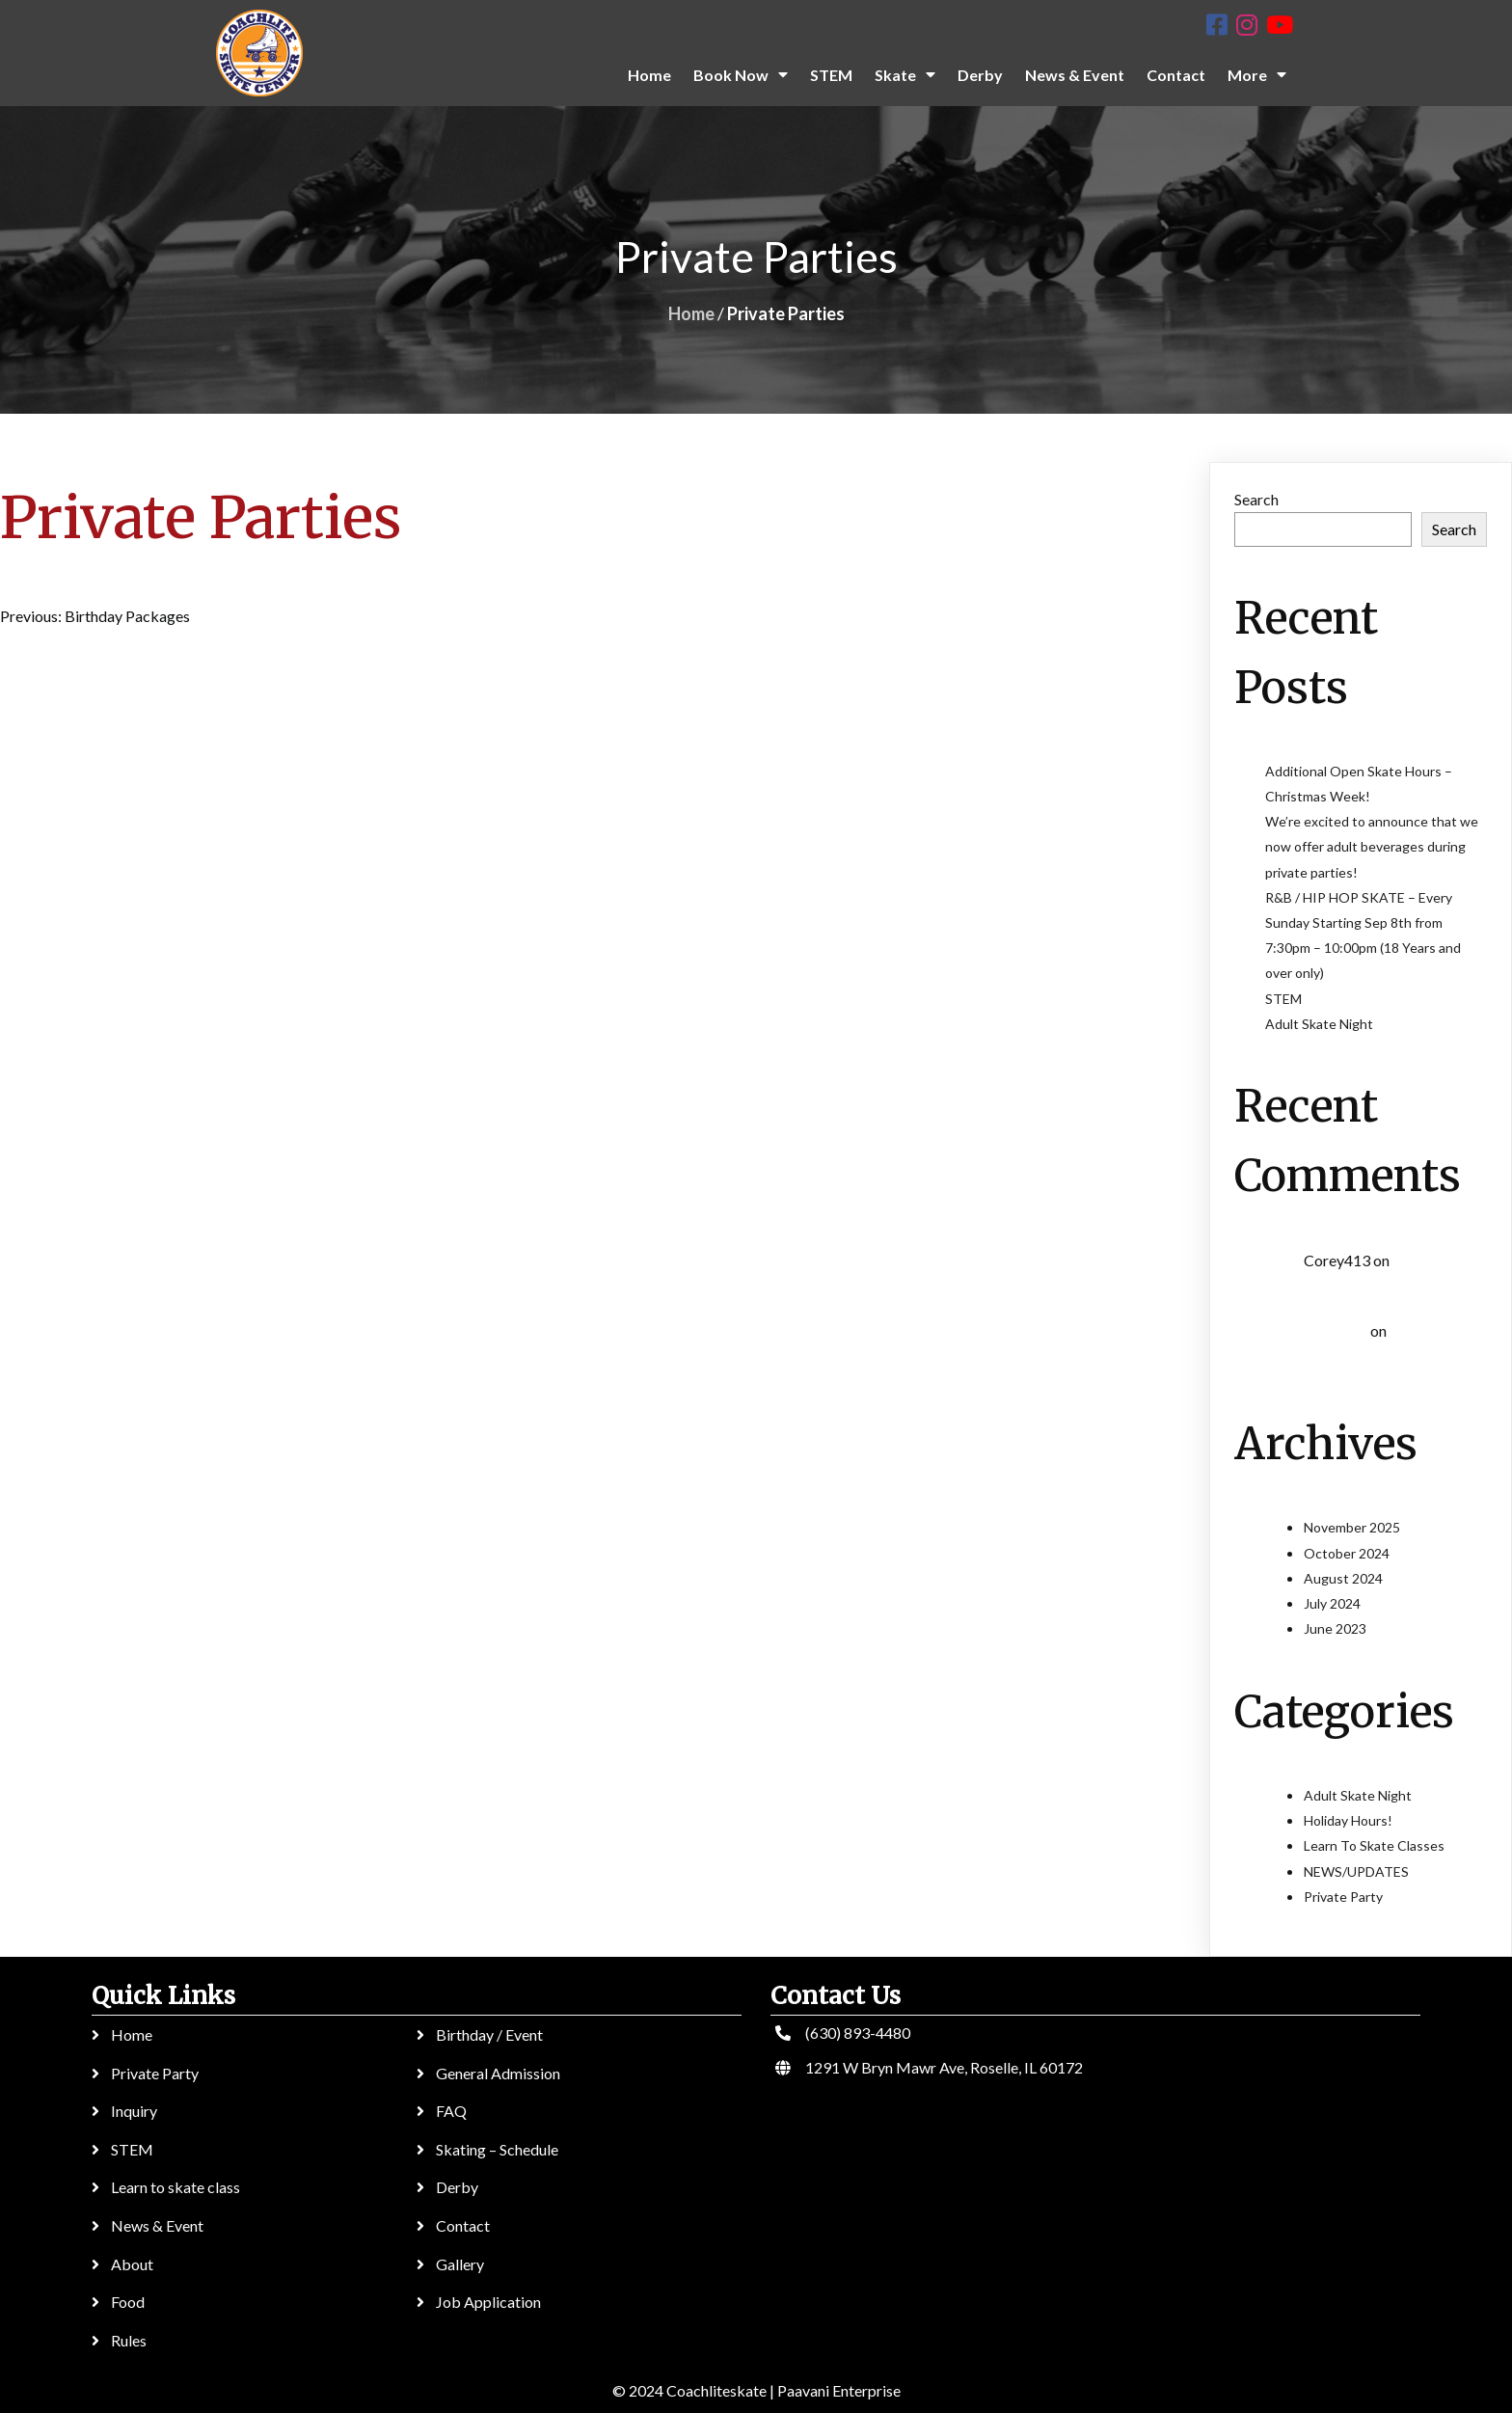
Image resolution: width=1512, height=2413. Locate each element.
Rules (129, 2340)
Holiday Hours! (1348, 1820)
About (132, 2264)
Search (1256, 499)
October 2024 (1347, 1553)
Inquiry (134, 2110)
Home (691, 313)
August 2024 (1343, 1578)
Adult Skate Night (1319, 1024)
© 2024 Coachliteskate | (693, 2390)
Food (128, 2301)
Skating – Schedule (497, 2149)
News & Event (157, 2225)
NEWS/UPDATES (1356, 1871)
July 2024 (1332, 1603)
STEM (1283, 998)
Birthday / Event (489, 2034)
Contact (463, 2225)
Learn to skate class (175, 2187)
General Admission (498, 2073)
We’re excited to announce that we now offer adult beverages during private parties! (1371, 846)
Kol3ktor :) (1335, 1331)
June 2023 (1335, 1628)
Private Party (1343, 1896)
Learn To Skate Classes (1374, 1845)
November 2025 (1352, 1527)
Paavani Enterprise (839, 2390)
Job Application (488, 2301)
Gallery (460, 2264)
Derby (457, 2187)
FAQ (451, 2110)
